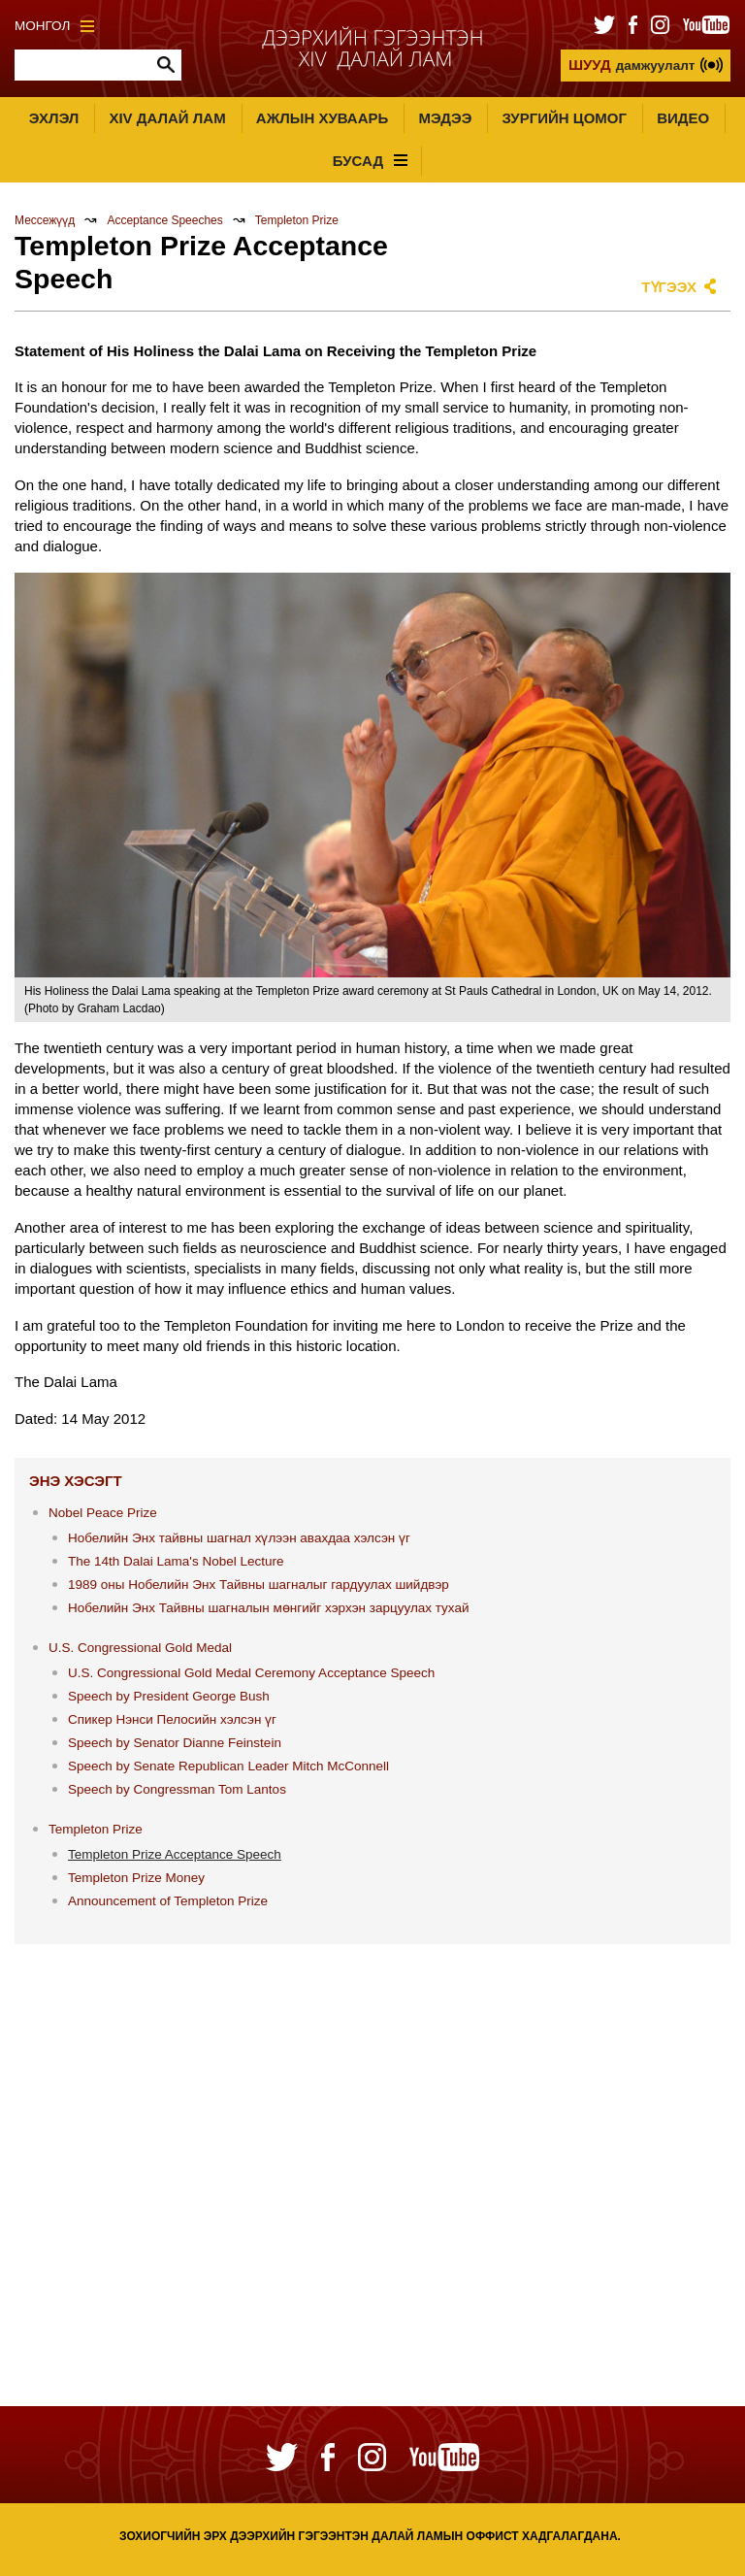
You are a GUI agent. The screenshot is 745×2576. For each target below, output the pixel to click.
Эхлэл (54, 118)
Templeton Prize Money (136, 1877)
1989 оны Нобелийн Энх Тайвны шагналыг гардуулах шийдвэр (258, 1584)
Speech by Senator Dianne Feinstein (174, 1742)
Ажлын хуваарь (322, 118)
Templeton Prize (297, 220)
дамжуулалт (631, 64)
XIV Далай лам (167, 118)
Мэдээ (444, 118)
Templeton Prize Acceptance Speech (174, 1854)
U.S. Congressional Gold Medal (140, 1647)
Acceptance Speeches (164, 220)
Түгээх (668, 287)
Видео (683, 118)
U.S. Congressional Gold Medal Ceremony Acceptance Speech (251, 1673)
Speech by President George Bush (169, 1696)
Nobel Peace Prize (103, 1512)
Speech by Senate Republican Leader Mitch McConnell (228, 1766)
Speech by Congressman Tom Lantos (177, 1789)
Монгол (54, 25)
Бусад (370, 160)
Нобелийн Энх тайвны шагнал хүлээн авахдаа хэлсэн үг (239, 1538)
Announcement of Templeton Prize (168, 1901)
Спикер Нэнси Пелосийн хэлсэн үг (172, 1719)
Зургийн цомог (564, 118)
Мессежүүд (45, 220)
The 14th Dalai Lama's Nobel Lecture (175, 1561)
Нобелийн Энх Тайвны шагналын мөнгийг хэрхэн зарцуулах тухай (269, 1608)
